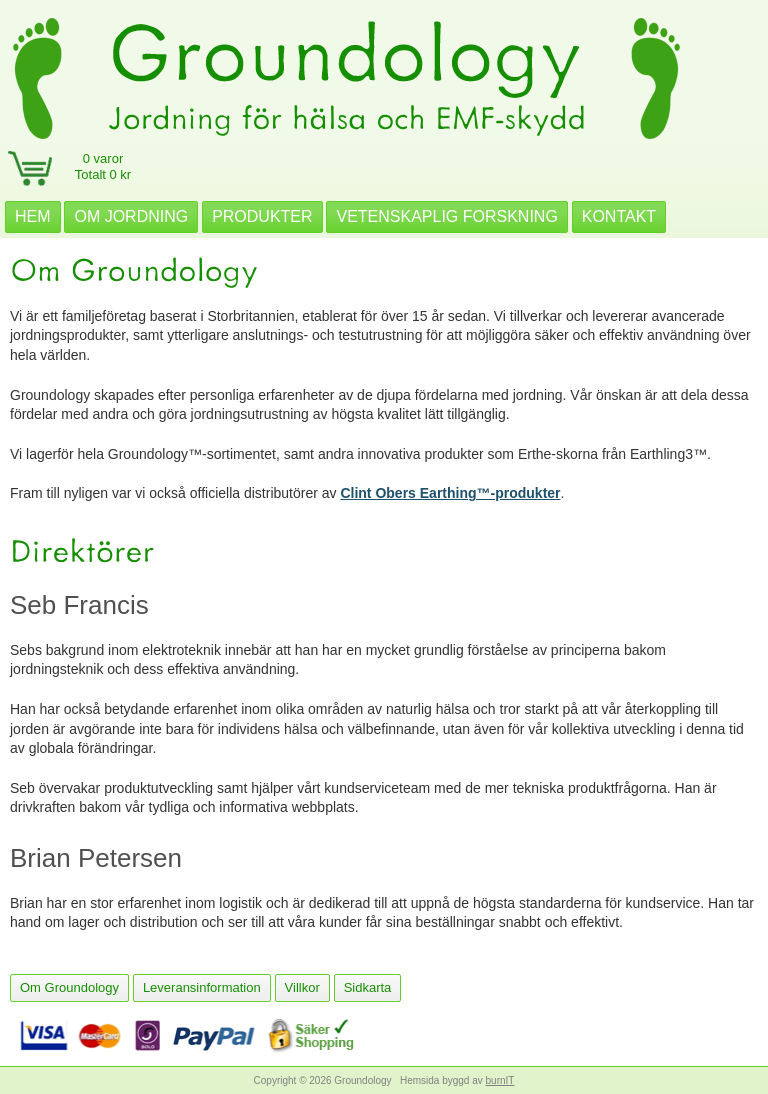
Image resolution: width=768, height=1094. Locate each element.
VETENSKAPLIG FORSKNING (446, 216)
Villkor (302, 987)
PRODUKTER (262, 216)
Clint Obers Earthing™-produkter (450, 493)
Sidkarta (368, 987)
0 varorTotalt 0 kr (103, 166)
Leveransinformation (202, 987)
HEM (33, 216)
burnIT (500, 1080)
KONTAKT (619, 216)
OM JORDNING (131, 216)
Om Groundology (69, 987)
